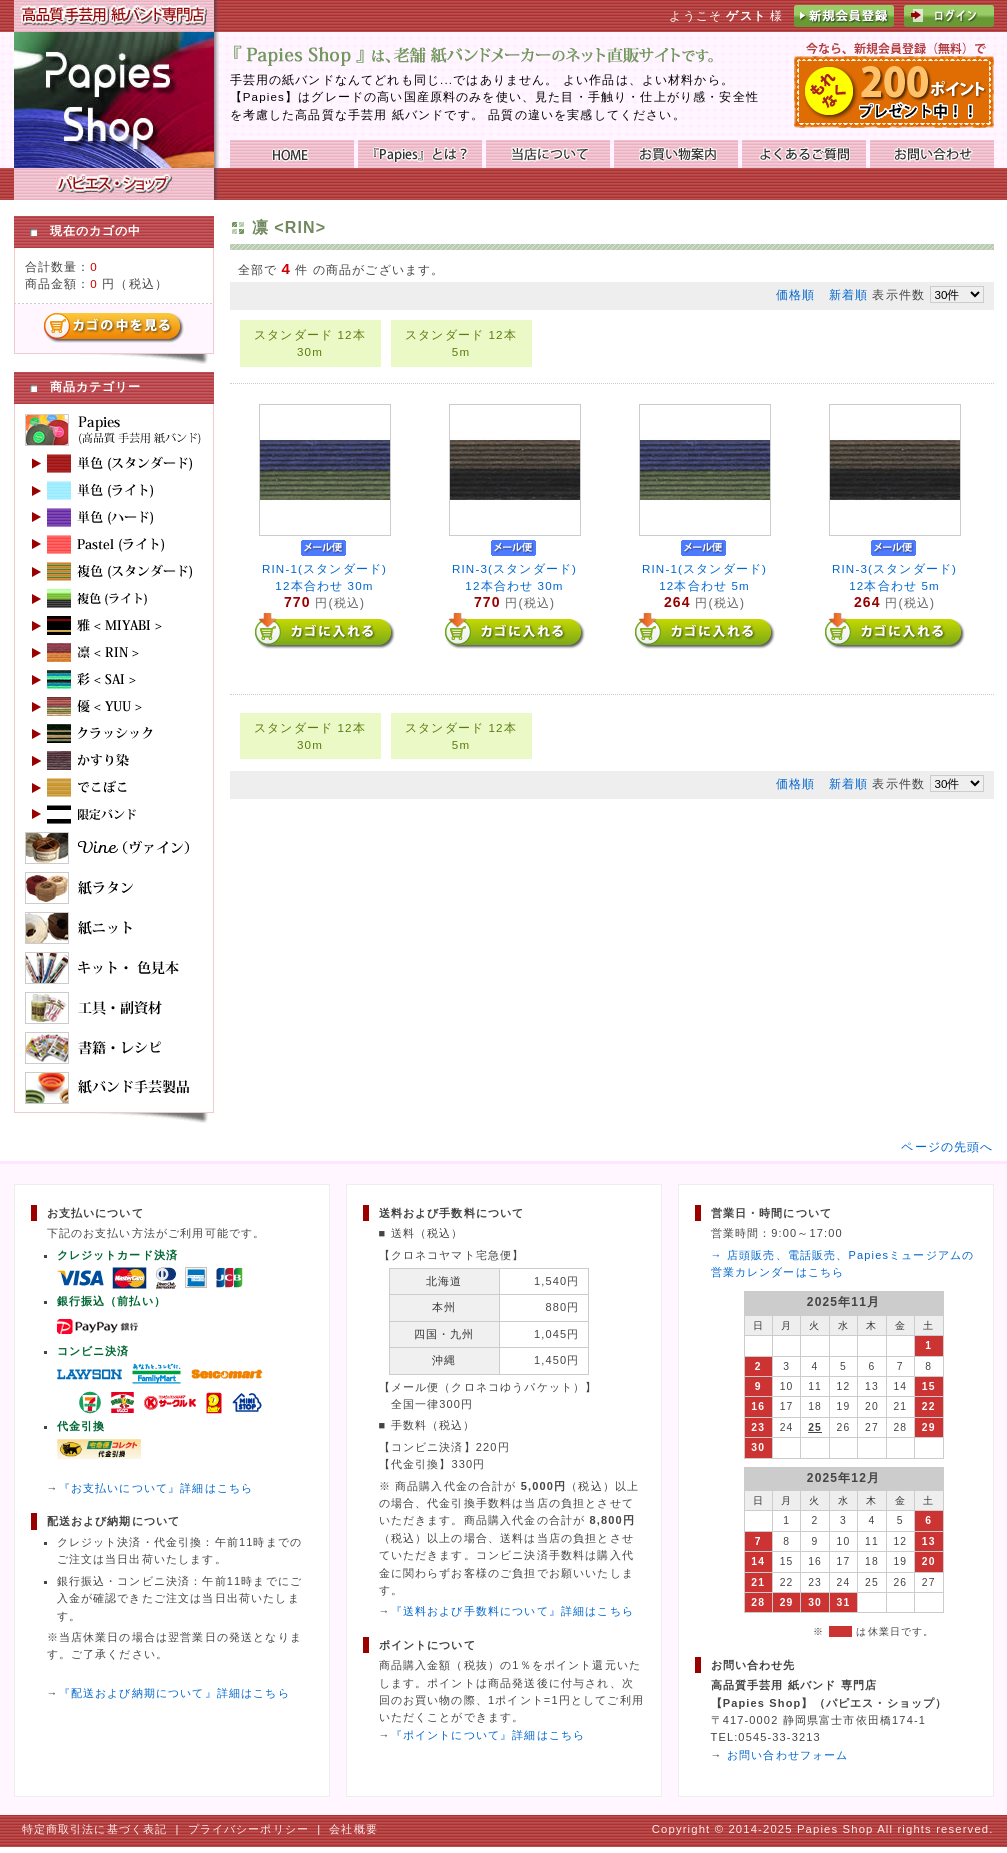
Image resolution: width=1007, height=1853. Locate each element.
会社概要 (353, 1829)
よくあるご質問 (804, 154)
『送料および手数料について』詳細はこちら (512, 1611)
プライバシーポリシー (249, 1829)
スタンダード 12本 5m (461, 343)
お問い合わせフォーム (788, 1755)
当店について (548, 154)
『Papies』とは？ (420, 154)
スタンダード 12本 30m (310, 343)
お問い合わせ (932, 154)
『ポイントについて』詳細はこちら (488, 1735)
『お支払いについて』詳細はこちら (156, 1488)
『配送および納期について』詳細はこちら (174, 1693)
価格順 (795, 294)
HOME (292, 154)
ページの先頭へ (947, 1146)
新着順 (848, 294)
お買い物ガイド (676, 154)
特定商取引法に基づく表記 (95, 1829)
